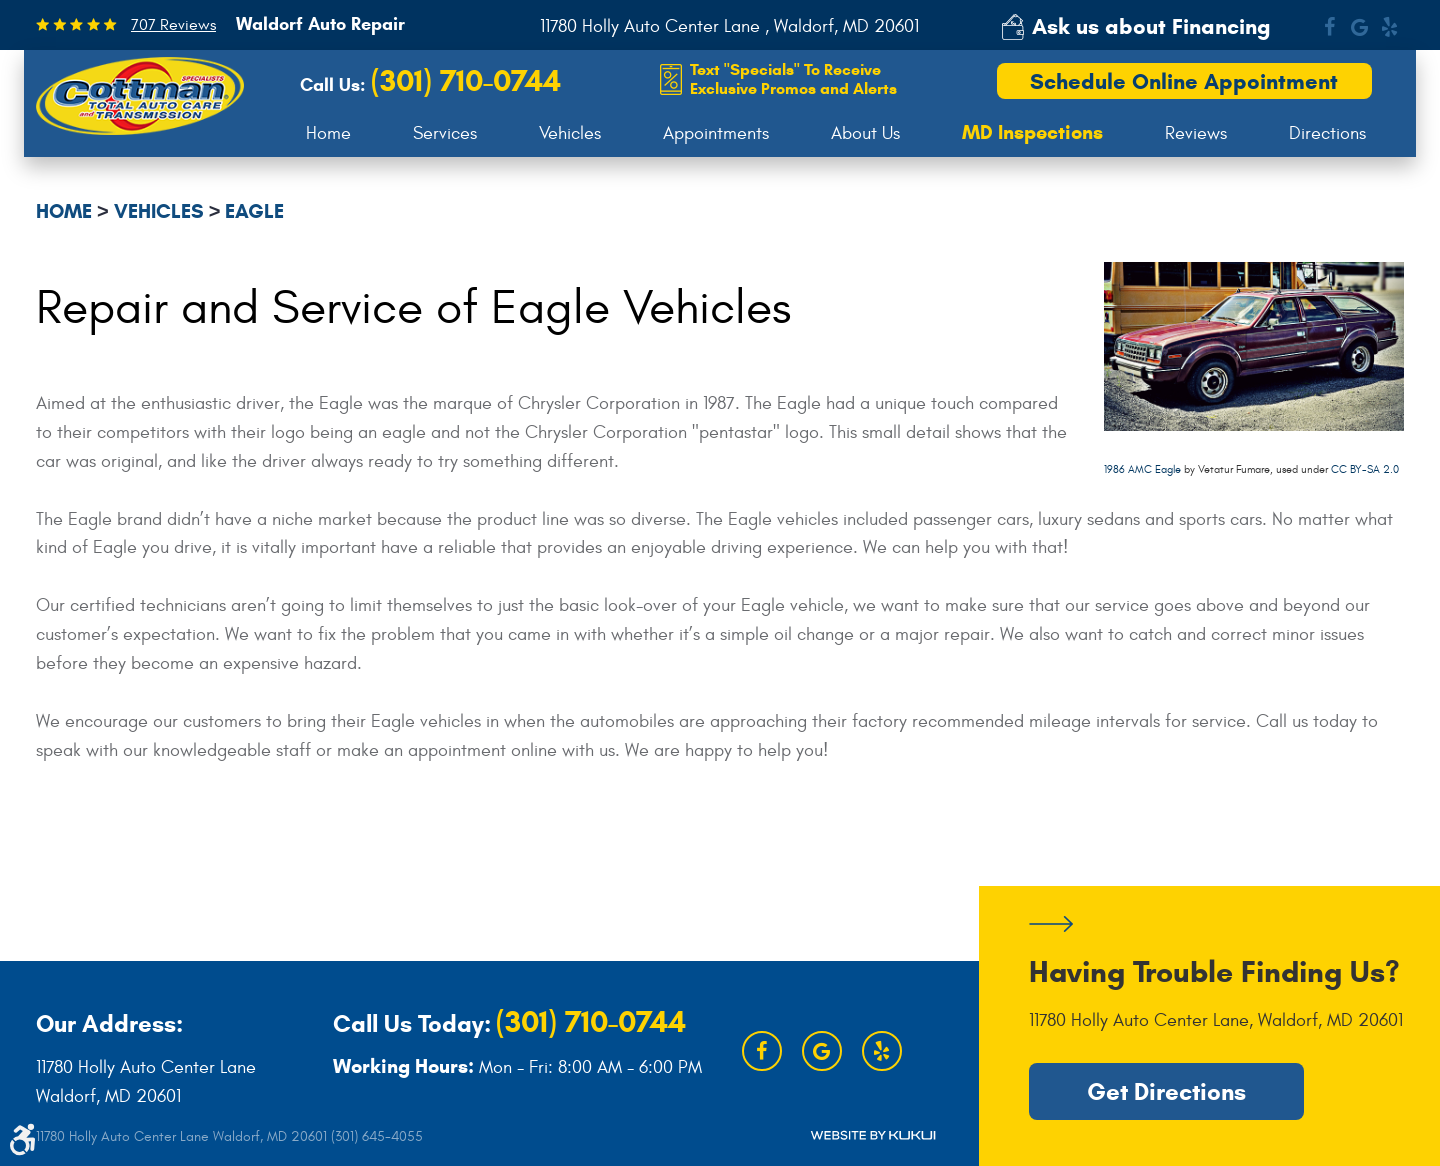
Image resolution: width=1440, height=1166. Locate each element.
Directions (1327, 133)
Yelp (1389, 27)
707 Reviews (173, 25)
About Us (865, 133)
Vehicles (570, 133)
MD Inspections (1032, 133)
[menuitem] (328, 134)
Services (445, 133)
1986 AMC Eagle (1142, 469)
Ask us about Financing (1151, 26)
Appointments (716, 133)
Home (328, 133)
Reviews (1196, 133)
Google (1359, 27)
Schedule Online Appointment (1184, 81)
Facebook (1329, 27)
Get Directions (1166, 1091)
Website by (873, 1134)
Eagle (254, 211)
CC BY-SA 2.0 (1365, 469)
